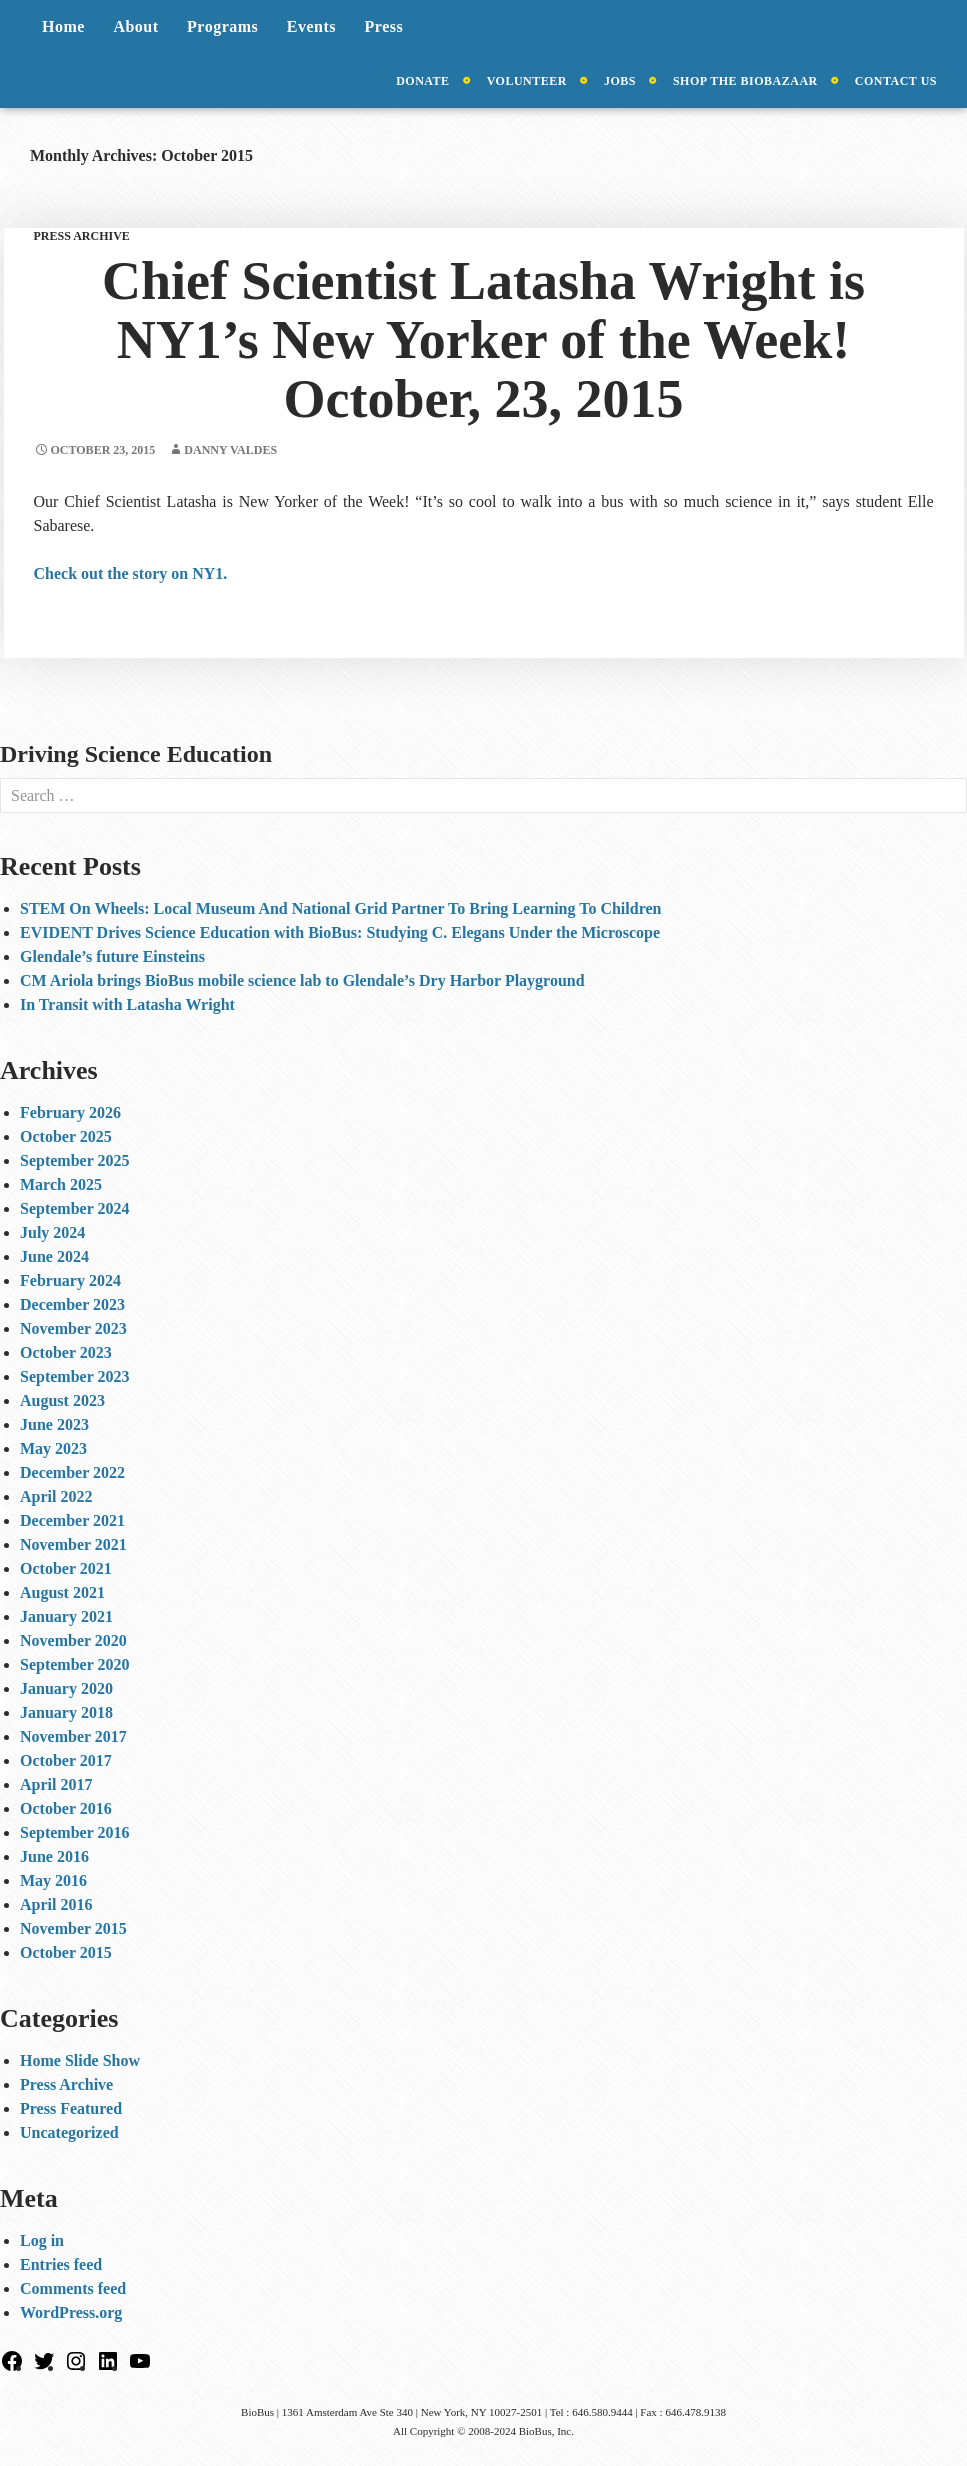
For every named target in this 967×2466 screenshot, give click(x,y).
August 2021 (62, 1592)
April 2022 (56, 1496)
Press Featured (71, 2108)
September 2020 (74, 1664)
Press (384, 26)
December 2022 (72, 1472)
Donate (422, 81)
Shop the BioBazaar (745, 81)
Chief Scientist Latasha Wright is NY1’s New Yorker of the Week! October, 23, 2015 (483, 340)
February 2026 (70, 1112)
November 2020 (73, 1640)
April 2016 (56, 1904)
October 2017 (66, 1760)
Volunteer (527, 81)
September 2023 (74, 1376)
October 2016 (66, 1808)
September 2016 (74, 1832)
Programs (222, 26)
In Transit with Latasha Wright (127, 1004)
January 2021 (66, 1616)
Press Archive (82, 236)
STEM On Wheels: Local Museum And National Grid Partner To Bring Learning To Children (340, 908)
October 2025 (66, 1136)
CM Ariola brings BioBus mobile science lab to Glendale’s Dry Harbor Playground (302, 980)
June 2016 (54, 1856)
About (135, 26)
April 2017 (56, 1784)
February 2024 (70, 1280)
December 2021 (72, 1520)
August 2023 (62, 1400)
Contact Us (896, 81)
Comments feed (73, 2288)
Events (311, 26)
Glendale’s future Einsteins (112, 956)
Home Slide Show (80, 2060)
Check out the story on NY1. (131, 573)
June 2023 (54, 1424)
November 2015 (73, 1928)
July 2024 (52, 1232)
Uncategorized (69, 2132)
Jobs (620, 81)
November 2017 (73, 1736)
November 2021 (73, 1544)
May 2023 (53, 1448)
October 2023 (66, 1352)
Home (63, 26)
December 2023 (72, 1304)
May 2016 (53, 1880)
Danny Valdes (230, 450)
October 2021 (66, 1568)
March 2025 (61, 1184)
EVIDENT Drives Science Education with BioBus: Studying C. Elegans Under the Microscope (340, 932)
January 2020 (66, 1688)
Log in (42, 2240)
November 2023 (73, 1328)
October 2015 (66, 1952)
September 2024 (74, 1208)
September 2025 (74, 1160)
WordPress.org (71, 2312)
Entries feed (61, 2264)
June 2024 (54, 1256)
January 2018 (66, 1712)
